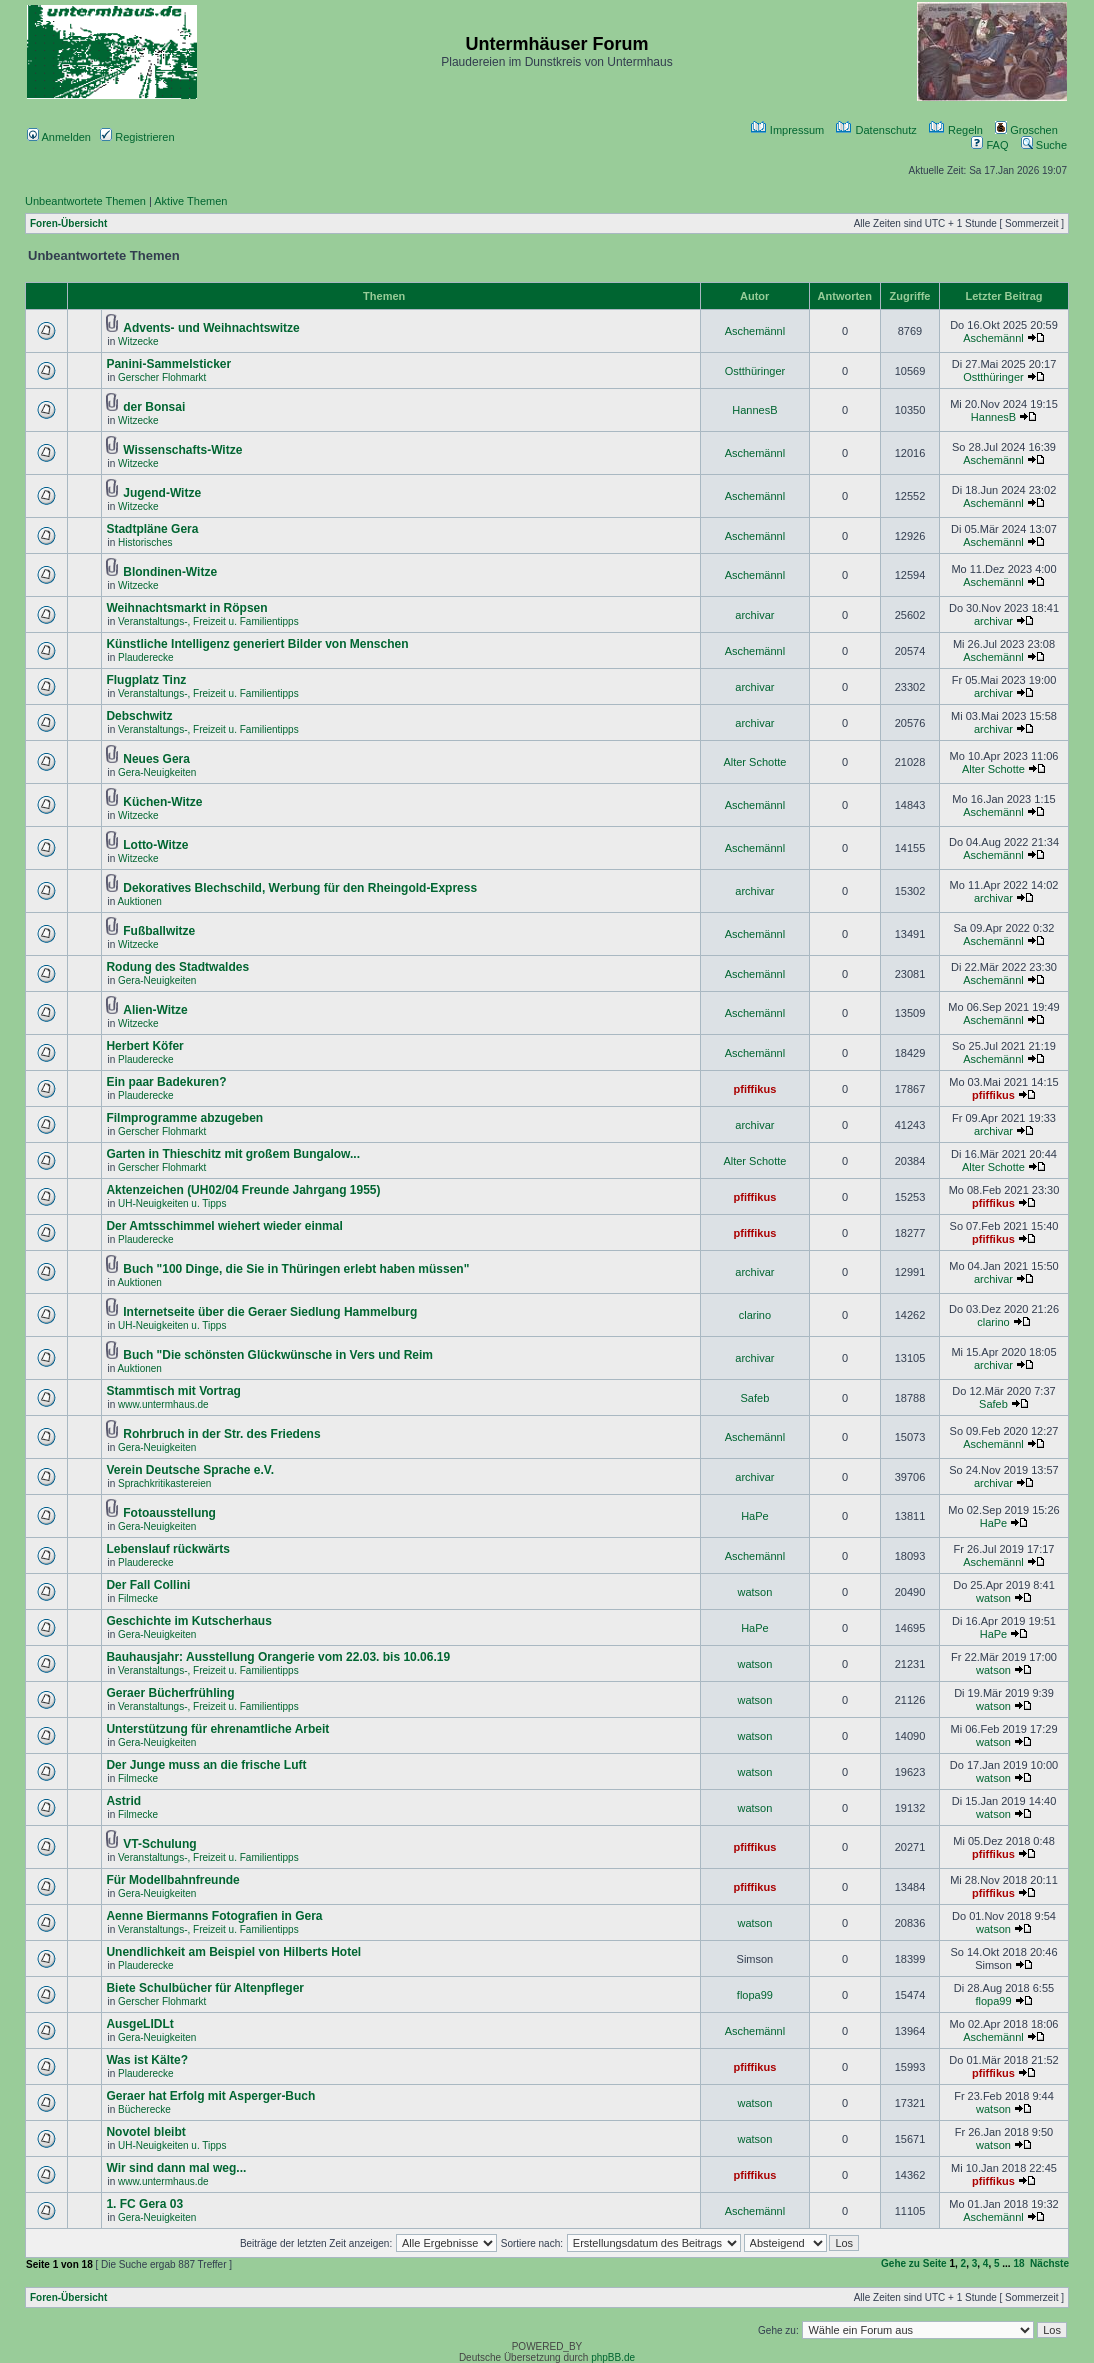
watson (754, 1592)
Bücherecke (144, 2109)
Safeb (755, 1398)
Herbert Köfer (144, 1046)
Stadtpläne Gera (152, 529)
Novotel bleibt (145, 2132)
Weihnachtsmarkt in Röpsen (186, 608)
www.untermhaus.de (163, 1404)
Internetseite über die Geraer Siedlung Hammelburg (270, 1312)
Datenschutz (876, 130)
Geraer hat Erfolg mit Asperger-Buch (210, 2096)
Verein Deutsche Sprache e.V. (190, 1470)
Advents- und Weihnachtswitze (211, 328)
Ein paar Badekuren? (166, 1082)
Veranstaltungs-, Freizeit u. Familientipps (208, 621)
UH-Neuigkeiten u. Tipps (172, 1203)
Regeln (956, 130)
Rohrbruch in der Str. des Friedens (221, 1434)
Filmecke (138, 1598)
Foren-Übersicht (68, 223)
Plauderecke (146, 657)
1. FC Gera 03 (144, 2204)
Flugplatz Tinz (146, 680)
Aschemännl (755, 331)
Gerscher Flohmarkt (162, 377)
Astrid (123, 1801)
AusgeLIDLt (139, 2024)
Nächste (1049, 2263)
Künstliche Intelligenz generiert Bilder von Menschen (257, 644)
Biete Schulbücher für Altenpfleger (205, 1988)
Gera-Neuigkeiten (157, 772)
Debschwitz (139, 716)
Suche (1044, 145)
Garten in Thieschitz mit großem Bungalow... (233, 1154)
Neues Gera (156, 759)
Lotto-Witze (155, 845)
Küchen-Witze (162, 802)
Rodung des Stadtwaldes (177, 967)
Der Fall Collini (148, 1585)
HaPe (755, 1516)
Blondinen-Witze (170, 572)
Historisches (145, 542)
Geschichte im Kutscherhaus (188, 1621)
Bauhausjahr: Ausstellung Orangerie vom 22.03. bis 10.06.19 (278, 1657)
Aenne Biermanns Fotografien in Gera (214, 1916)
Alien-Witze (155, 1010)
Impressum (787, 130)
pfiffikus (755, 1089)
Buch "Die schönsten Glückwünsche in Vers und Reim (278, 1355)
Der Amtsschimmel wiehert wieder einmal (224, 1226)
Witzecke (138, 341)
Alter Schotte (754, 762)
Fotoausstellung (169, 1513)
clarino (755, 1315)
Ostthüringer (755, 371)
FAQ (989, 145)
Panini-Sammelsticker (168, 364)
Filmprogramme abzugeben (184, 1118)
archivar (754, 615)
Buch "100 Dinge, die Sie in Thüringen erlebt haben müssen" (296, 1269)
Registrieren (137, 137)
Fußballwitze (159, 931)
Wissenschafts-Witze (182, 450)
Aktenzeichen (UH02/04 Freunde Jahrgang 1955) (243, 1190)
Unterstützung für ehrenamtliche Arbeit (217, 1729)
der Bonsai (154, 407)
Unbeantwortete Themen (85, 201)
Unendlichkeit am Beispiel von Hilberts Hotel (233, 1952)
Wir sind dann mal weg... (176, 2168)
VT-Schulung (159, 1844)
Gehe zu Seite (914, 2263)
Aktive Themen (190, 201)
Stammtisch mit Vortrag (173, 1391)
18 (1018, 2263)
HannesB (754, 410)
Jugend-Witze (162, 493)
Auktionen (139, 901)
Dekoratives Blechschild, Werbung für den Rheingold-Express (300, 888)
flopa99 (755, 1995)
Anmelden (59, 137)
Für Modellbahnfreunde (172, 1880)
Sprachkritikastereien (164, 1483)
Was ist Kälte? (147, 2060)
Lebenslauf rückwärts (167, 1549)
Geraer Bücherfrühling (170, 1693)
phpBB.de (613, 2357)
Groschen (1026, 130)
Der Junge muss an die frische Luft (206, 1765)
